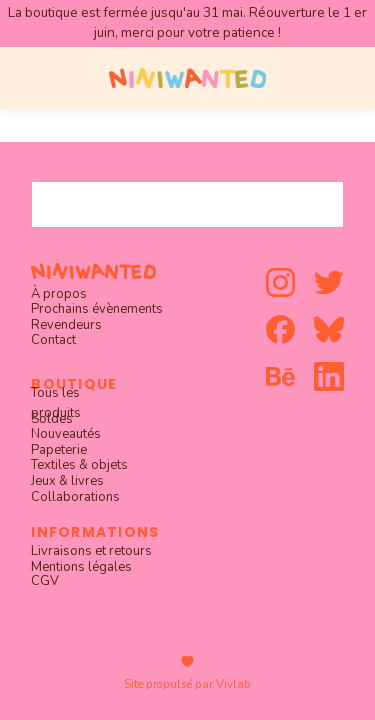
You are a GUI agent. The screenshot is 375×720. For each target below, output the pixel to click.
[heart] (187, 661)
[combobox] (187, 204)
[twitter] (328, 282)
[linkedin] (328, 376)
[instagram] (280, 282)
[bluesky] (328, 329)
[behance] (280, 376)
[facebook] (280, 329)
